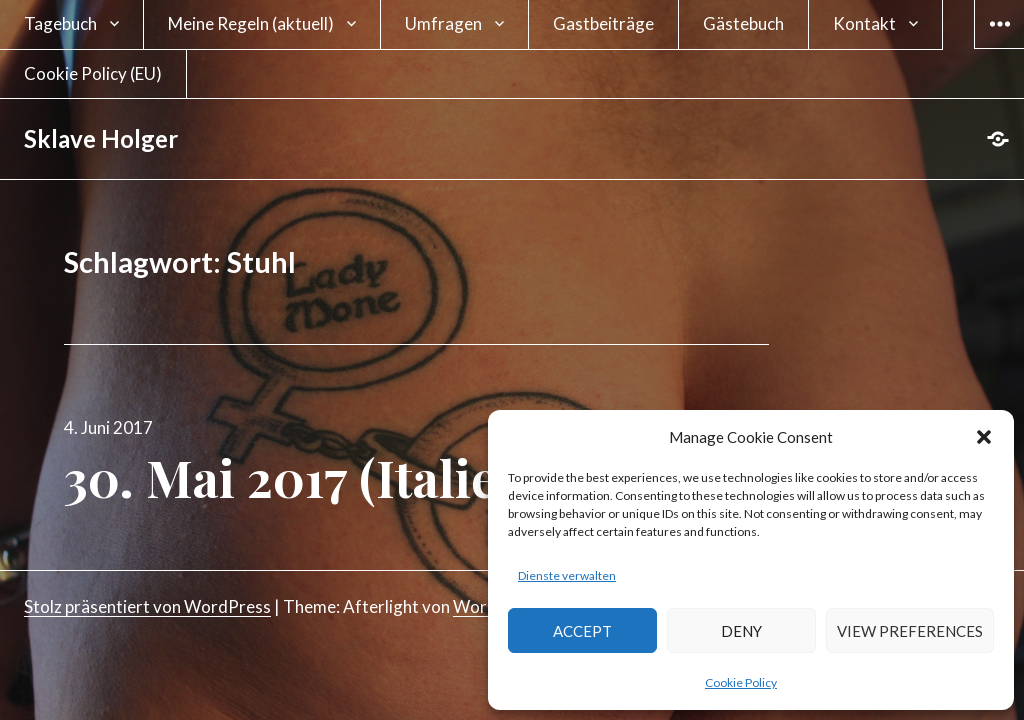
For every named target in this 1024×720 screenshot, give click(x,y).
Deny (741, 631)
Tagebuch (60, 23)
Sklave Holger (101, 138)
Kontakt (864, 23)
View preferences (910, 631)
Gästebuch (743, 23)
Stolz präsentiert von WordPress (147, 606)
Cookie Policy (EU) (93, 73)
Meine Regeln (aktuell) (251, 23)
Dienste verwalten (567, 575)
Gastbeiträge (603, 23)
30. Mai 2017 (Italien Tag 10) (383, 477)
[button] (984, 437)
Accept (582, 631)
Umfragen (443, 23)
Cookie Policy (741, 682)
